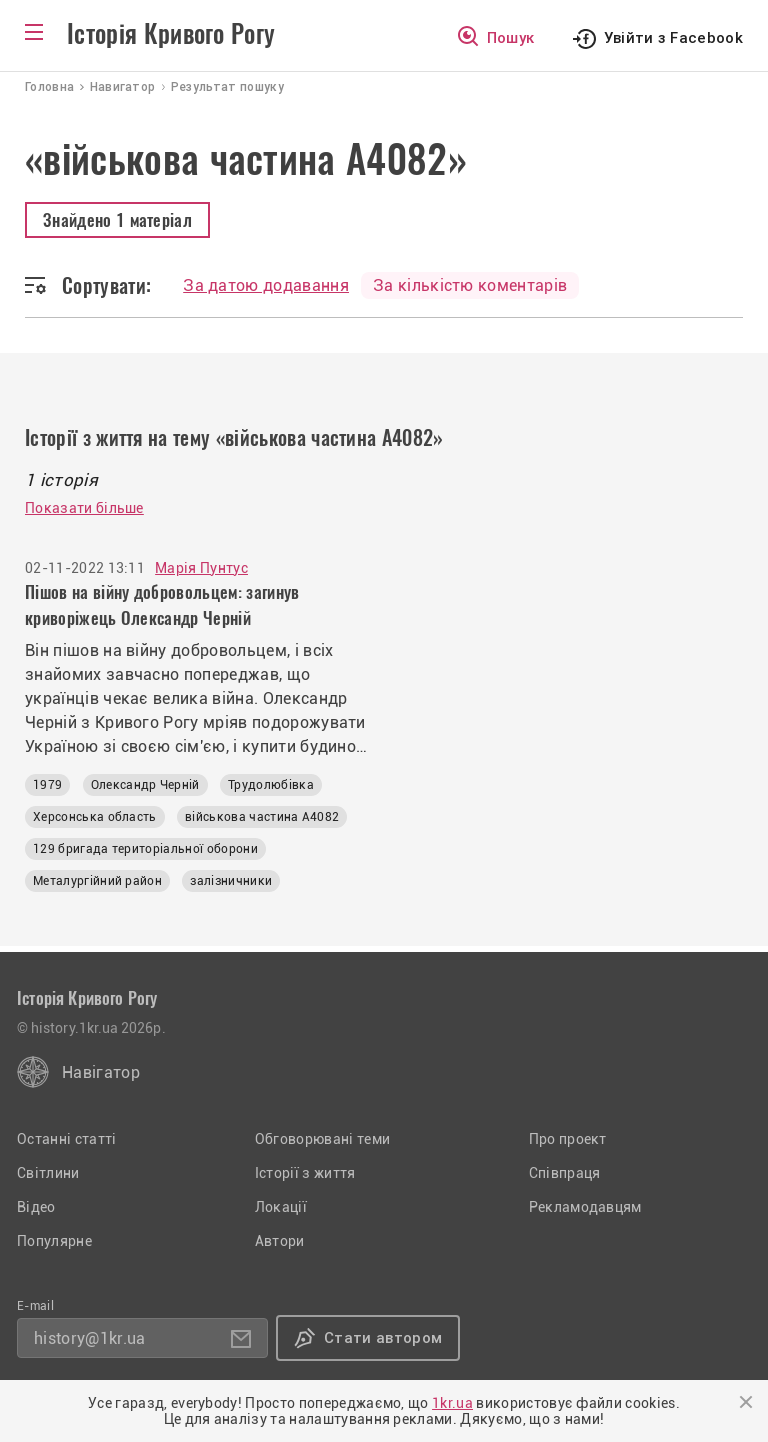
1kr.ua (452, 1403)
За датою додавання (266, 285)
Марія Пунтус (201, 568)
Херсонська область (95, 817)
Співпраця (565, 1173)
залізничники (231, 881)
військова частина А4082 (262, 817)
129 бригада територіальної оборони (145, 849)
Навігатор (101, 1072)
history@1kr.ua (89, 1338)
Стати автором (383, 1338)
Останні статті (66, 1139)
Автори (280, 1241)
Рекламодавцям (585, 1207)
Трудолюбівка (271, 785)
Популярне (54, 1241)
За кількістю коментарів (470, 285)
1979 (47, 785)
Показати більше (84, 508)
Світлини (48, 1173)
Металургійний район (97, 881)
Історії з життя (305, 1173)
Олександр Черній (145, 785)
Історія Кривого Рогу (171, 34)
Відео (36, 1207)
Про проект (568, 1139)
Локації (281, 1207)
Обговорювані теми (322, 1139)
